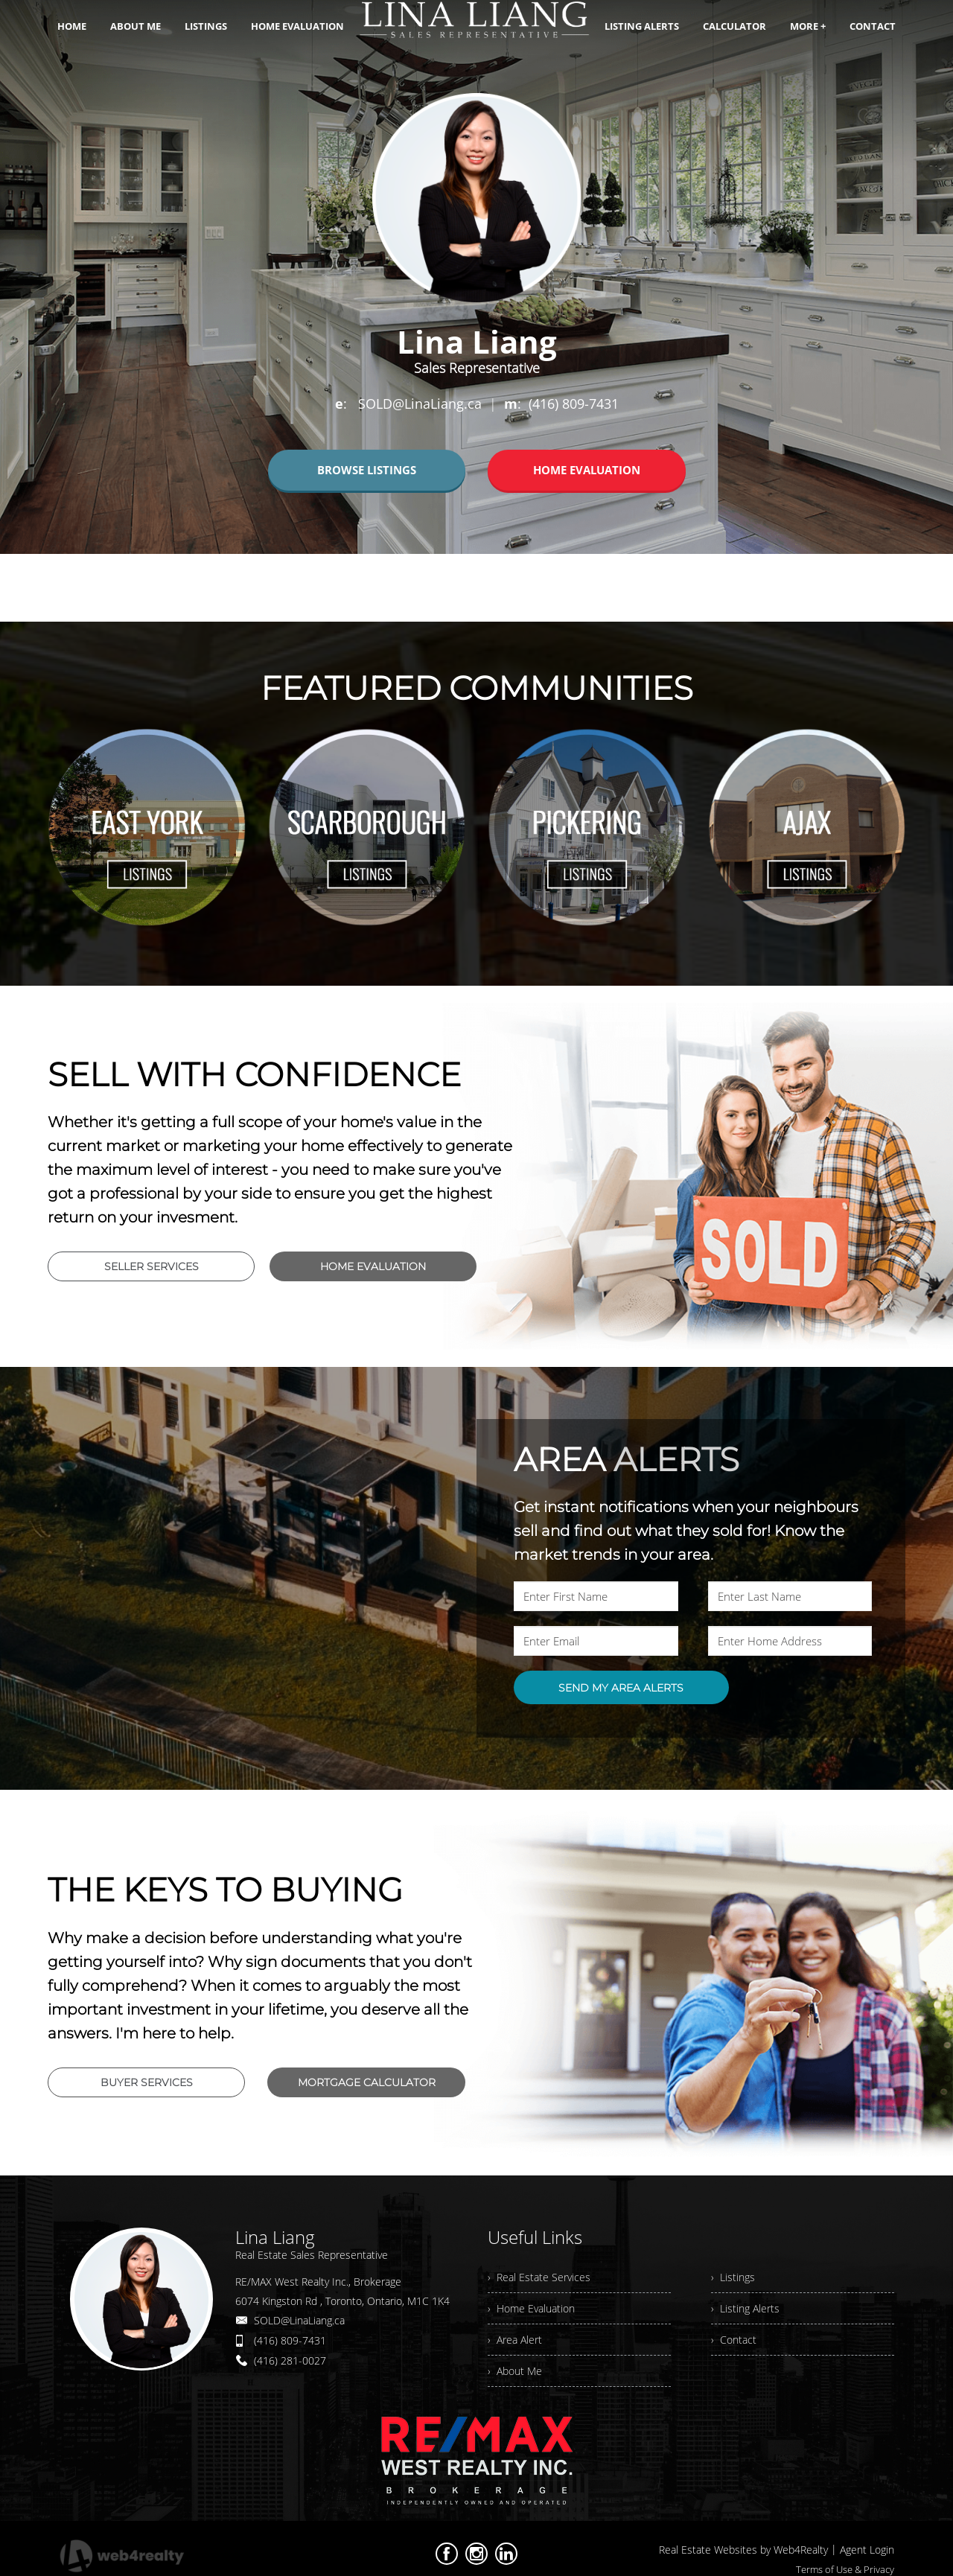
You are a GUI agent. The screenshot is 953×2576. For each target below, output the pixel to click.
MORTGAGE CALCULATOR (367, 2082)
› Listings (733, 2277)
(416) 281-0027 (290, 2360)
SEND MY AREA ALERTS (620, 1688)
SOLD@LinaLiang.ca (299, 2320)
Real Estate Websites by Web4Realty (743, 2549)
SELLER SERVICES (151, 1266)
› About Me (515, 2371)
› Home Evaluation (531, 2308)
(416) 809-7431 (290, 2340)
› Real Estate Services (539, 2277)
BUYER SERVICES (147, 2082)
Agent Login (867, 2549)
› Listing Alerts (745, 2308)
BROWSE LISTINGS (366, 469)
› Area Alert (515, 2340)
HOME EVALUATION (586, 469)
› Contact (733, 2340)
